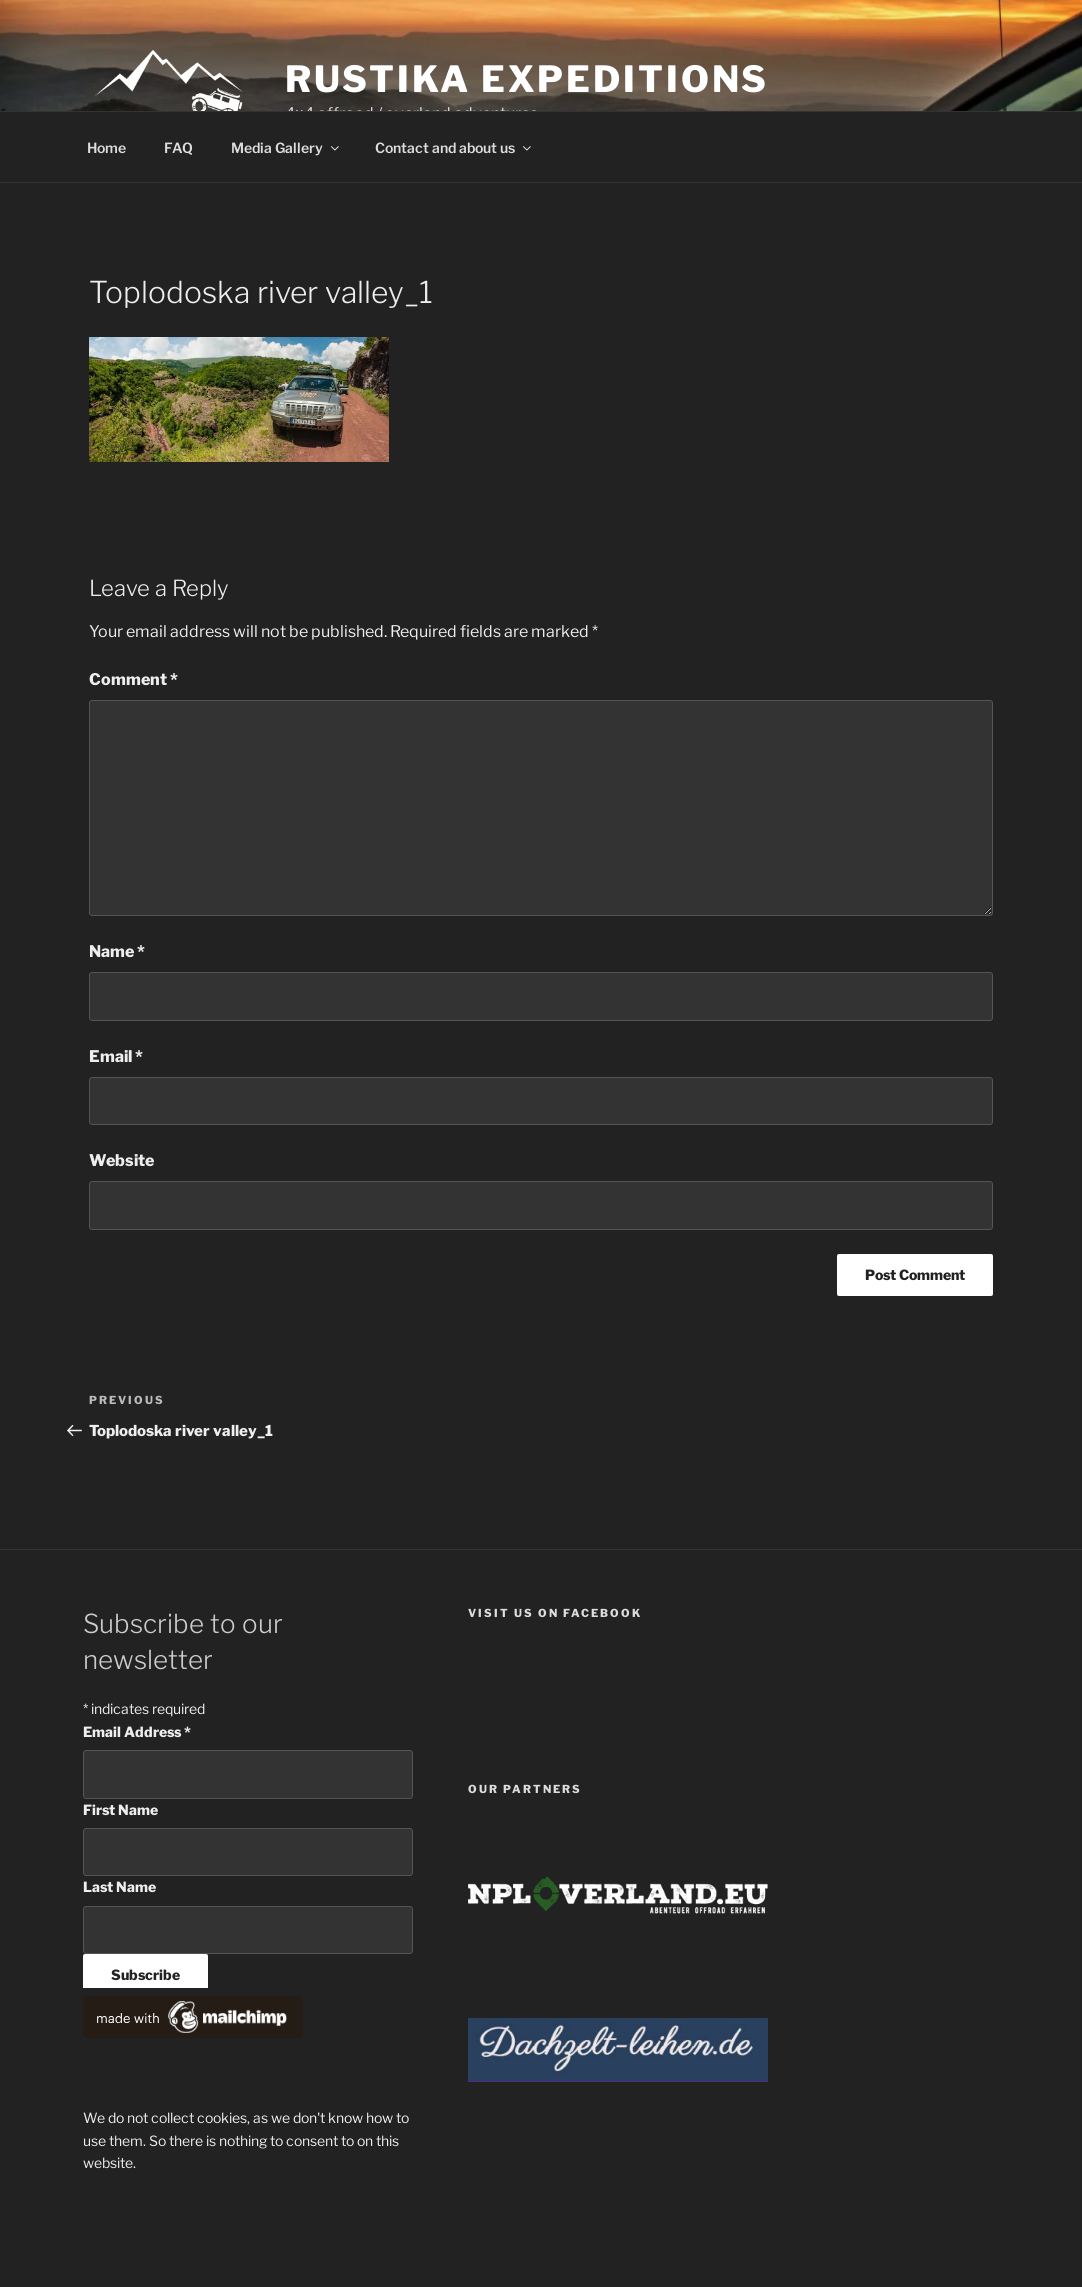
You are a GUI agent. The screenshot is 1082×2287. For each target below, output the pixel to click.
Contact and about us (454, 147)
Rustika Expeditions (527, 79)
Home (106, 147)
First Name (120, 1809)
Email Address (137, 1731)
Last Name (119, 1886)
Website (121, 1160)
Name (117, 951)
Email (116, 1056)
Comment (133, 679)
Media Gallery (286, 147)
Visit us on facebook (555, 1613)
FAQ (178, 147)
